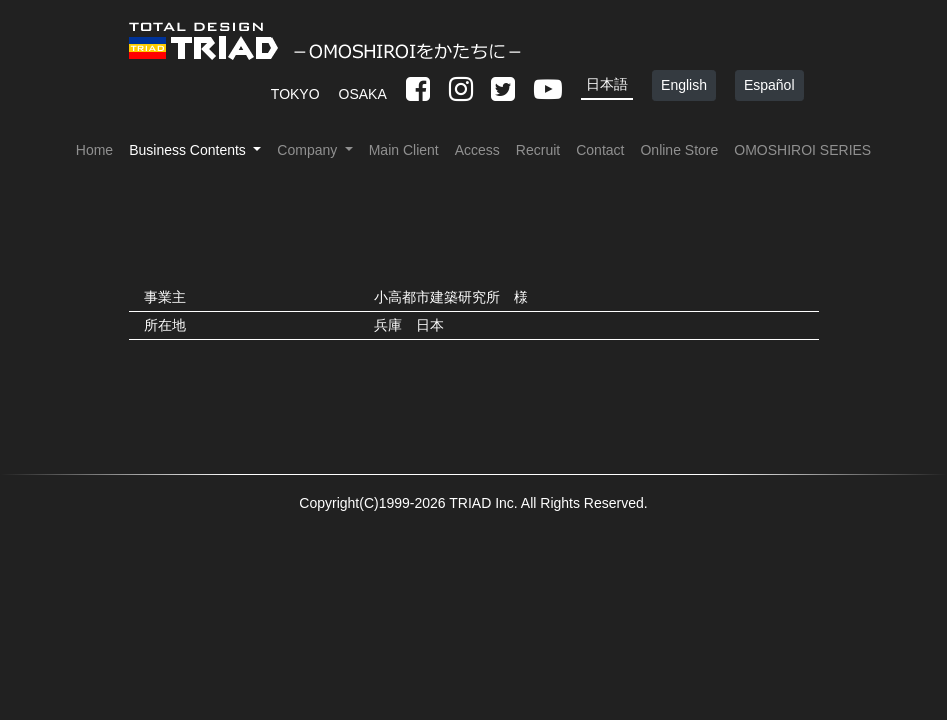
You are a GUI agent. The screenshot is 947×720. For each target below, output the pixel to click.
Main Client (404, 150)
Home (94, 150)
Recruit (538, 150)
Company (309, 150)
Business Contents (189, 150)
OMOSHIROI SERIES (802, 150)
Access (477, 150)
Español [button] (769, 85)
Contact (600, 150)
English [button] (684, 85)
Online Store (679, 150)
